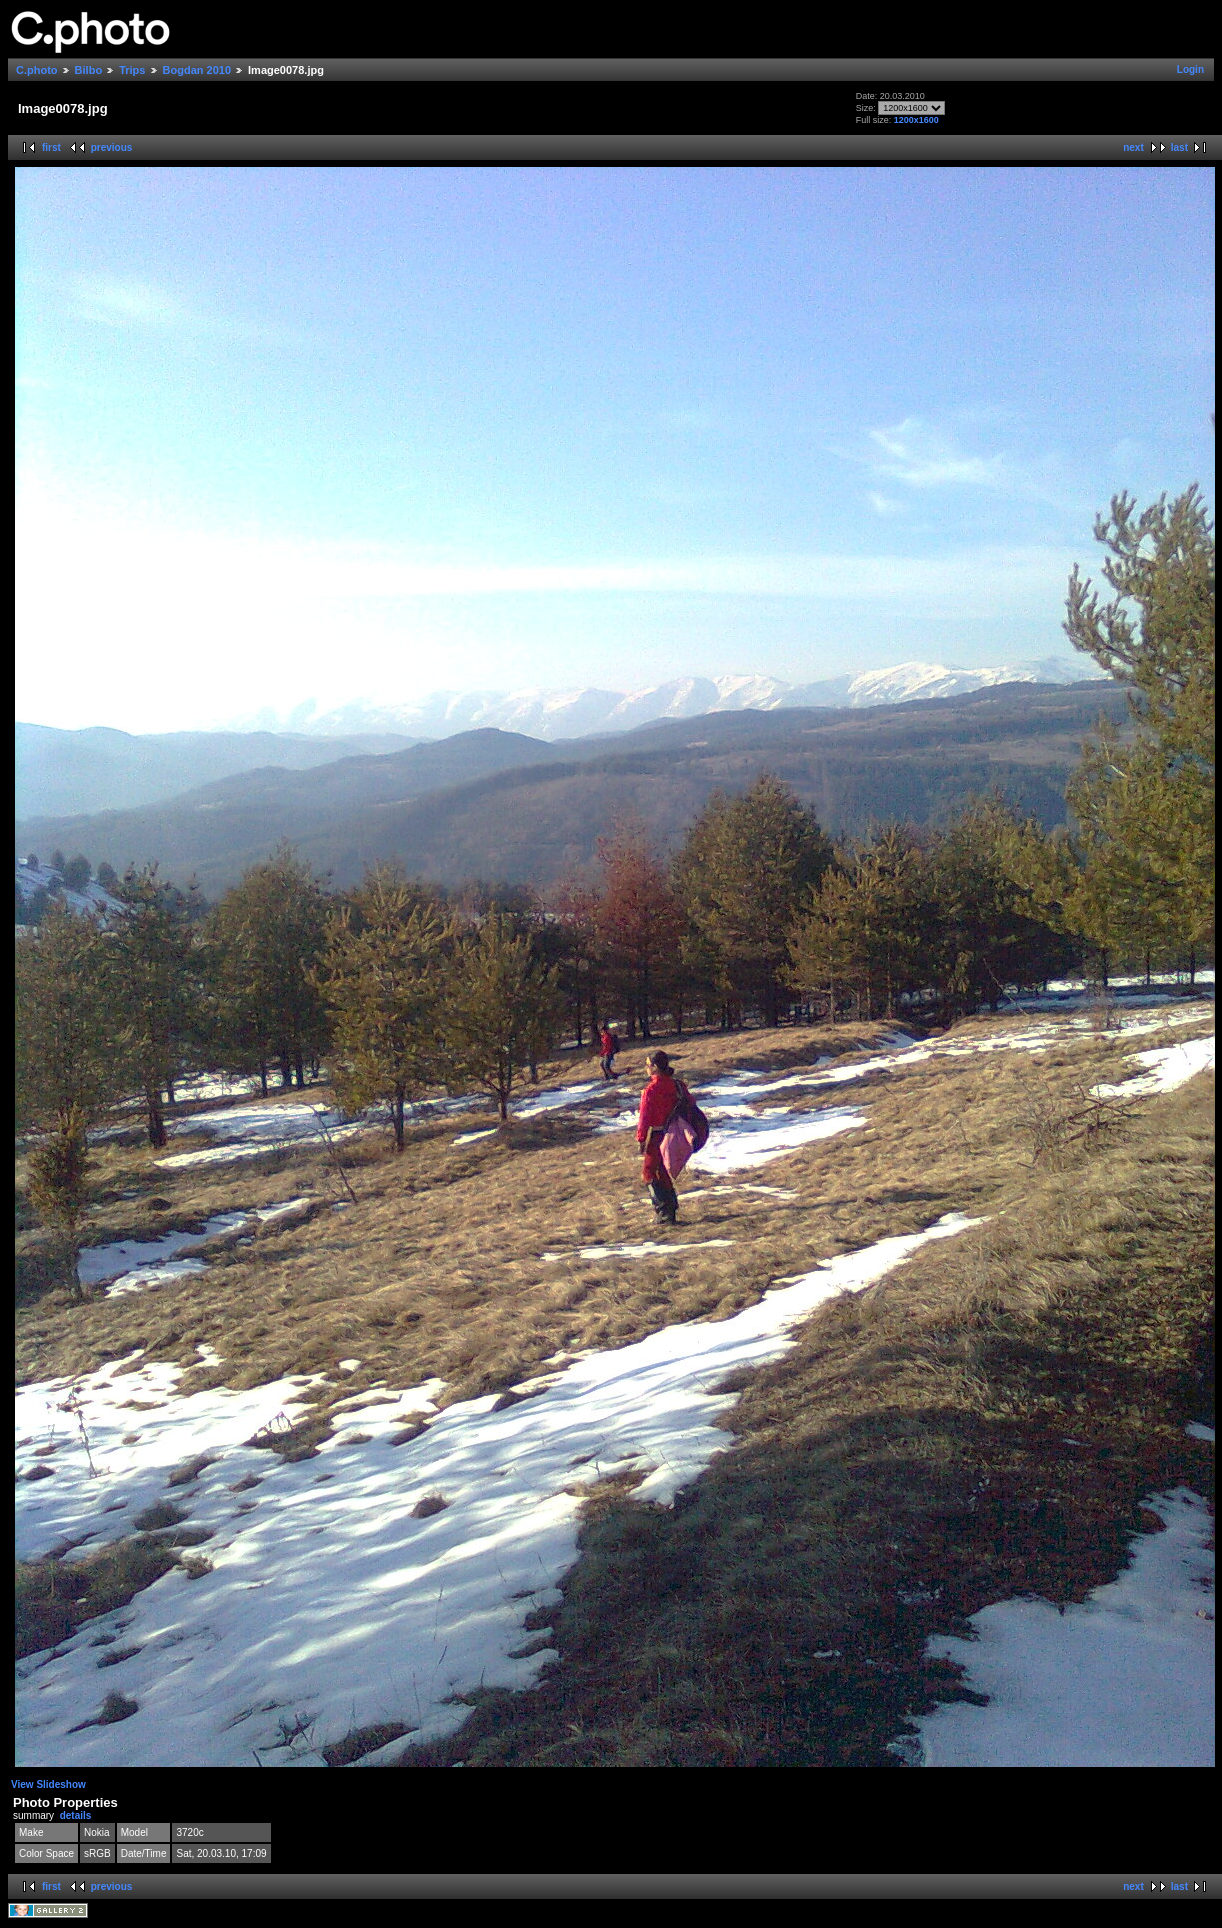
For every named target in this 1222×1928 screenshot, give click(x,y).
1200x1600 (916, 120)
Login (1190, 69)
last (1179, 147)
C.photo (37, 70)
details (76, 1815)
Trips (132, 70)
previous (112, 147)
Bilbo (89, 70)
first (51, 147)
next (1133, 147)
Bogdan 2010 (197, 70)
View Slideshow (48, 1784)
